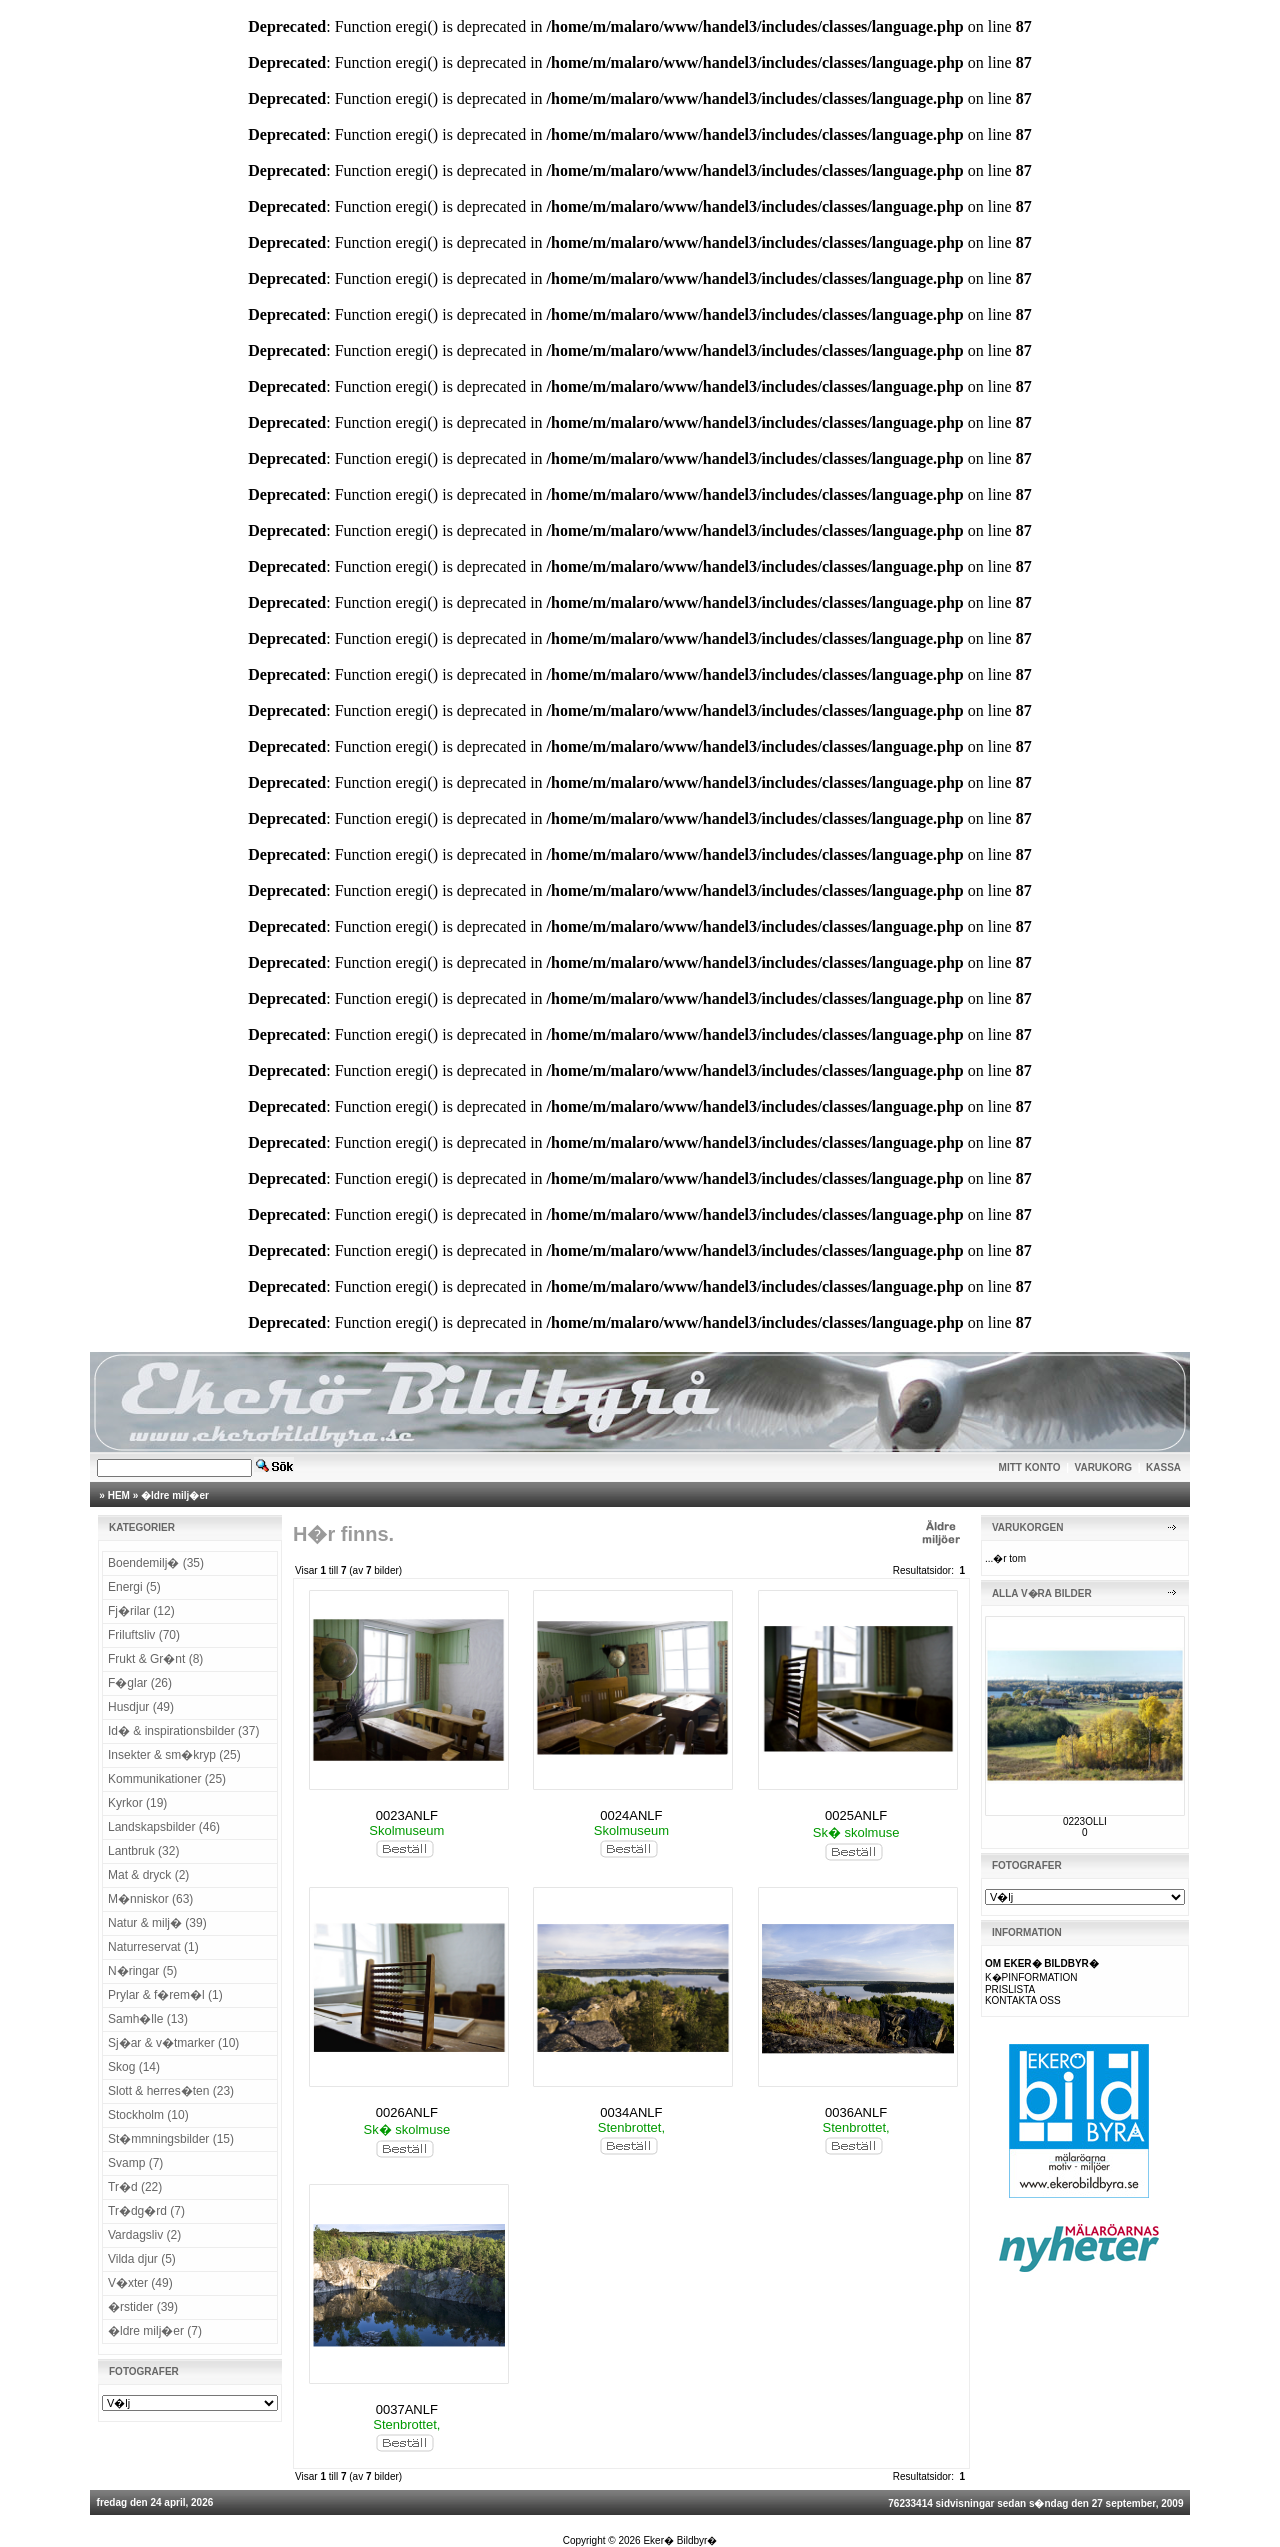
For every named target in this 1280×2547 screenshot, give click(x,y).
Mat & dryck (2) (148, 1875)
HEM (119, 1495)
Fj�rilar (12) (141, 1611)
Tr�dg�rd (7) (146, 2211)
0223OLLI (1085, 1821)
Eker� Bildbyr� (680, 2540)
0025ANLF (856, 1815)
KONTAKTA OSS (1023, 2000)
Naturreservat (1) (153, 1947)
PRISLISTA (1010, 1989)
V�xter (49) (140, 2283)
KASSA (1163, 1467)
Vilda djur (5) (142, 2259)
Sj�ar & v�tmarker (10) (173, 2043)
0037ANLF (407, 2409)
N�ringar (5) (142, 1971)
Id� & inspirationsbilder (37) (183, 1731)
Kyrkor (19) (137, 1803)
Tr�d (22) (135, 2187)
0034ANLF (631, 2112)
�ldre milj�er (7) (155, 2331)
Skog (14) (134, 2067)
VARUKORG (1104, 1467)
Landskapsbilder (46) (164, 1827)
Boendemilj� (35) (156, 1563)
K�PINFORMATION (1031, 1977)
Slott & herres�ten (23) (171, 2091)
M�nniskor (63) (150, 1899)
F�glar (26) (140, 1683)
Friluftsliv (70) (144, 1635)
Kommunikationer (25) (167, 1779)
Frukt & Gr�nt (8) (155, 1659)
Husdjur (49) (141, 1707)
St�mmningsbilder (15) (171, 2139)
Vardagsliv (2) (144, 2235)
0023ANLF (407, 1815)
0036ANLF (856, 2112)
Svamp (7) (135, 2163)
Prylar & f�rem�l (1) (165, 1995)
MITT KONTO (1030, 1467)
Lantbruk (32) (143, 1851)
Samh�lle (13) (148, 2019)
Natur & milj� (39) (157, 1923)
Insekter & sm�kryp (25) (174, 1755)
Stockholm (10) (148, 2115)
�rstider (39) (143, 2307)
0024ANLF (631, 1815)
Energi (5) (134, 1587)
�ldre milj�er (175, 1495)
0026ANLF (407, 2112)
